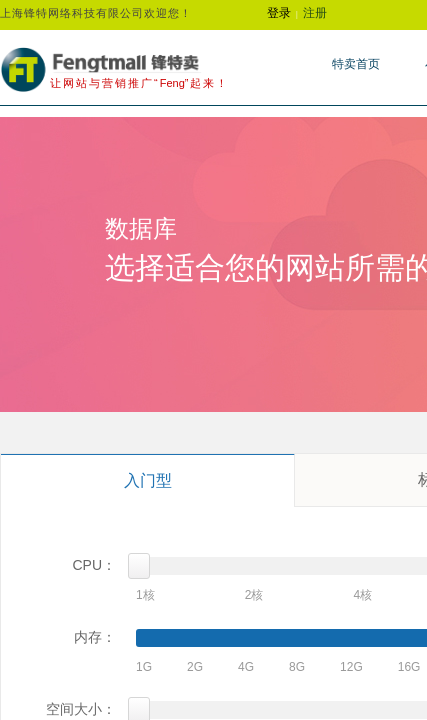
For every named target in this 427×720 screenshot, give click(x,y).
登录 (279, 13)
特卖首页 (356, 64)
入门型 (148, 480)
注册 (315, 13)
